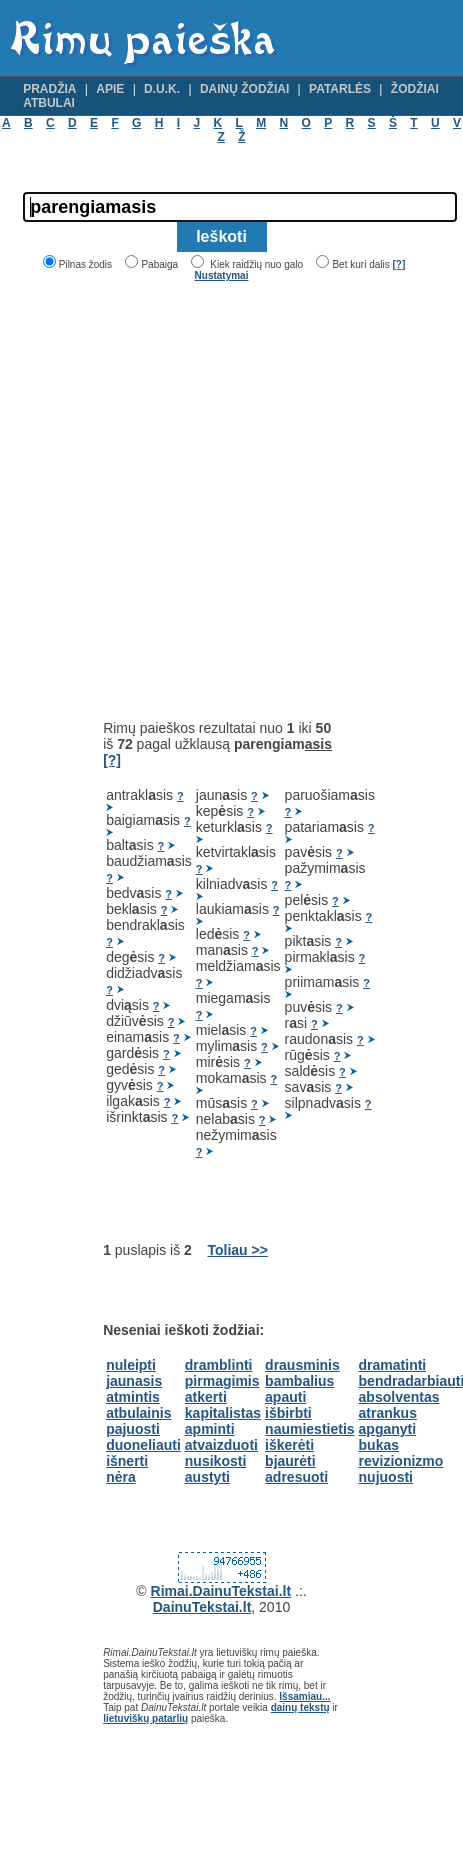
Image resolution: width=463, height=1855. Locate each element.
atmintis (133, 1397)
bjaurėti (290, 1461)
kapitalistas (223, 1413)
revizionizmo (401, 1461)
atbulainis (138, 1413)
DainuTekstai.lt (202, 1607)
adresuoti (296, 1477)
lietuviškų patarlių (145, 1718)
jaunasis (134, 1381)
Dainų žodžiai (244, 89)
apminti (210, 1429)
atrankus (388, 1413)
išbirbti (288, 1413)
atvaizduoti (221, 1445)
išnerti (127, 1461)
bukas (379, 1445)
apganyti (388, 1429)
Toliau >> (237, 1250)
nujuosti (386, 1477)
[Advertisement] (191, 500)
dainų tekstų (300, 1707)
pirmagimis (222, 1381)
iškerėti (289, 1445)
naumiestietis (309, 1429)
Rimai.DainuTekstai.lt (221, 1591)
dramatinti (393, 1365)
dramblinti (219, 1365)
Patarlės (340, 89)
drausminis (302, 1365)
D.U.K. (162, 89)
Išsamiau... (304, 1696)
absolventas (399, 1397)
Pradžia (49, 89)
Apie (110, 89)
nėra (121, 1477)
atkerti (206, 1397)
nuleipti (131, 1365)
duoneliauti (143, 1445)
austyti (207, 1477)
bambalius (299, 1381)
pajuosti (133, 1429)
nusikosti (215, 1461)
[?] (398, 264)
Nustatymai (222, 275)
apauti (285, 1397)
